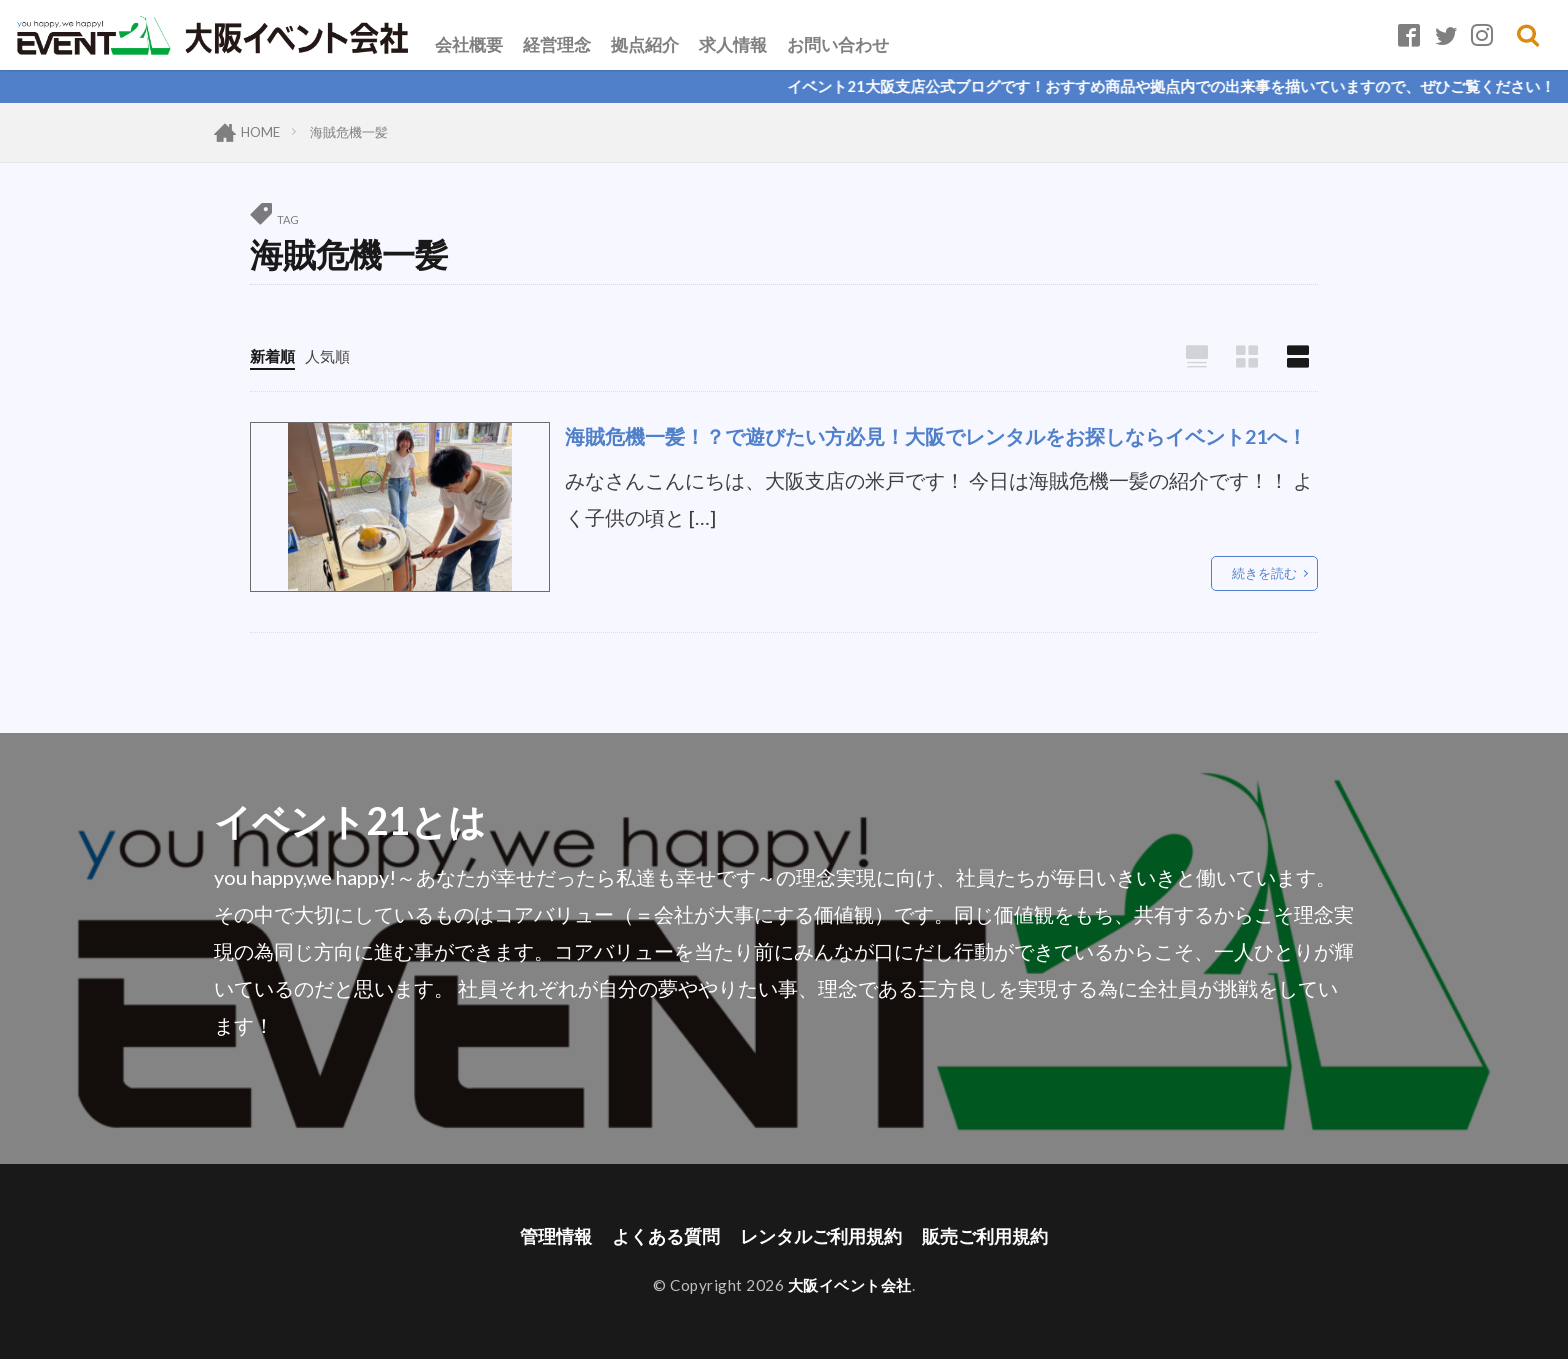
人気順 (327, 356)
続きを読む (1264, 573)
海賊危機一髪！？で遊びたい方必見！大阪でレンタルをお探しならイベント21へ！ (936, 436)
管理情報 (556, 1236)
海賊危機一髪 (349, 132)
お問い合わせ (838, 44)
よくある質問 (666, 1236)
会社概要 (469, 44)
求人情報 (733, 44)
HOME (260, 132)
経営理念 (557, 44)
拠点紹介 (645, 44)
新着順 (272, 356)
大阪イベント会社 (850, 1285)
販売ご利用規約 (985, 1236)
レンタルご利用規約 (821, 1236)
